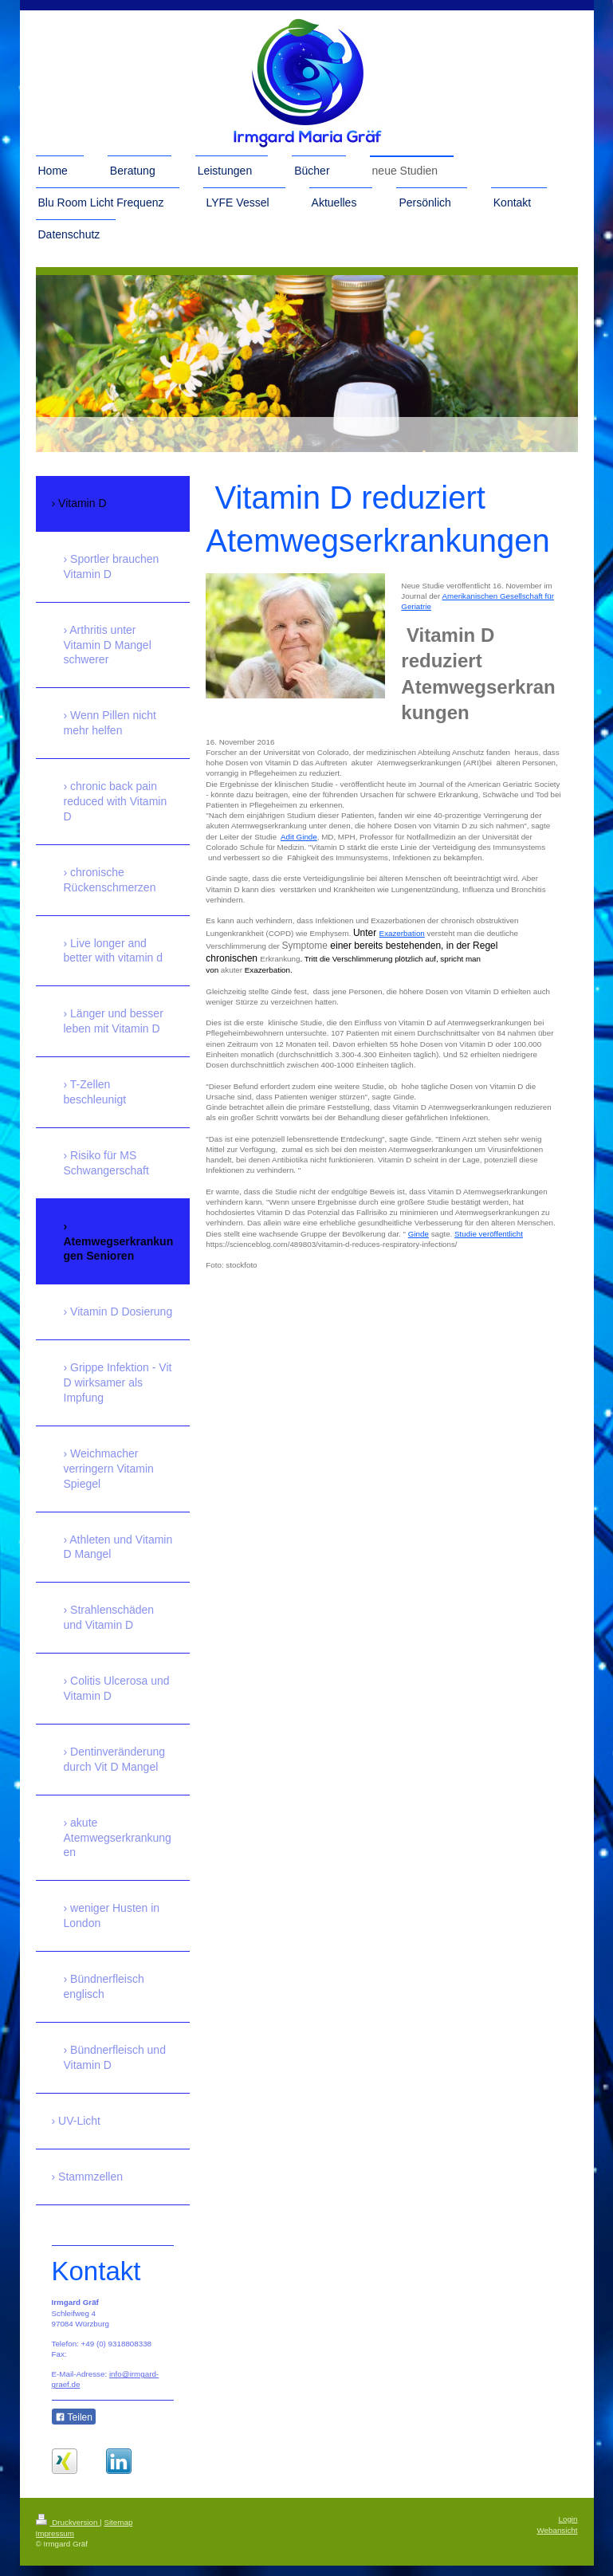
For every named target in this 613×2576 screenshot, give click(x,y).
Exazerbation (402, 933)
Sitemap (118, 2532)
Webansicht (556, 2540)
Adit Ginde (299, 836)
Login (568, 2529)
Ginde (418, 1233)
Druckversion (68, 2532)
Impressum (55, 2543)
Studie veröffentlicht (488, 1233)
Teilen (73, 2417)
